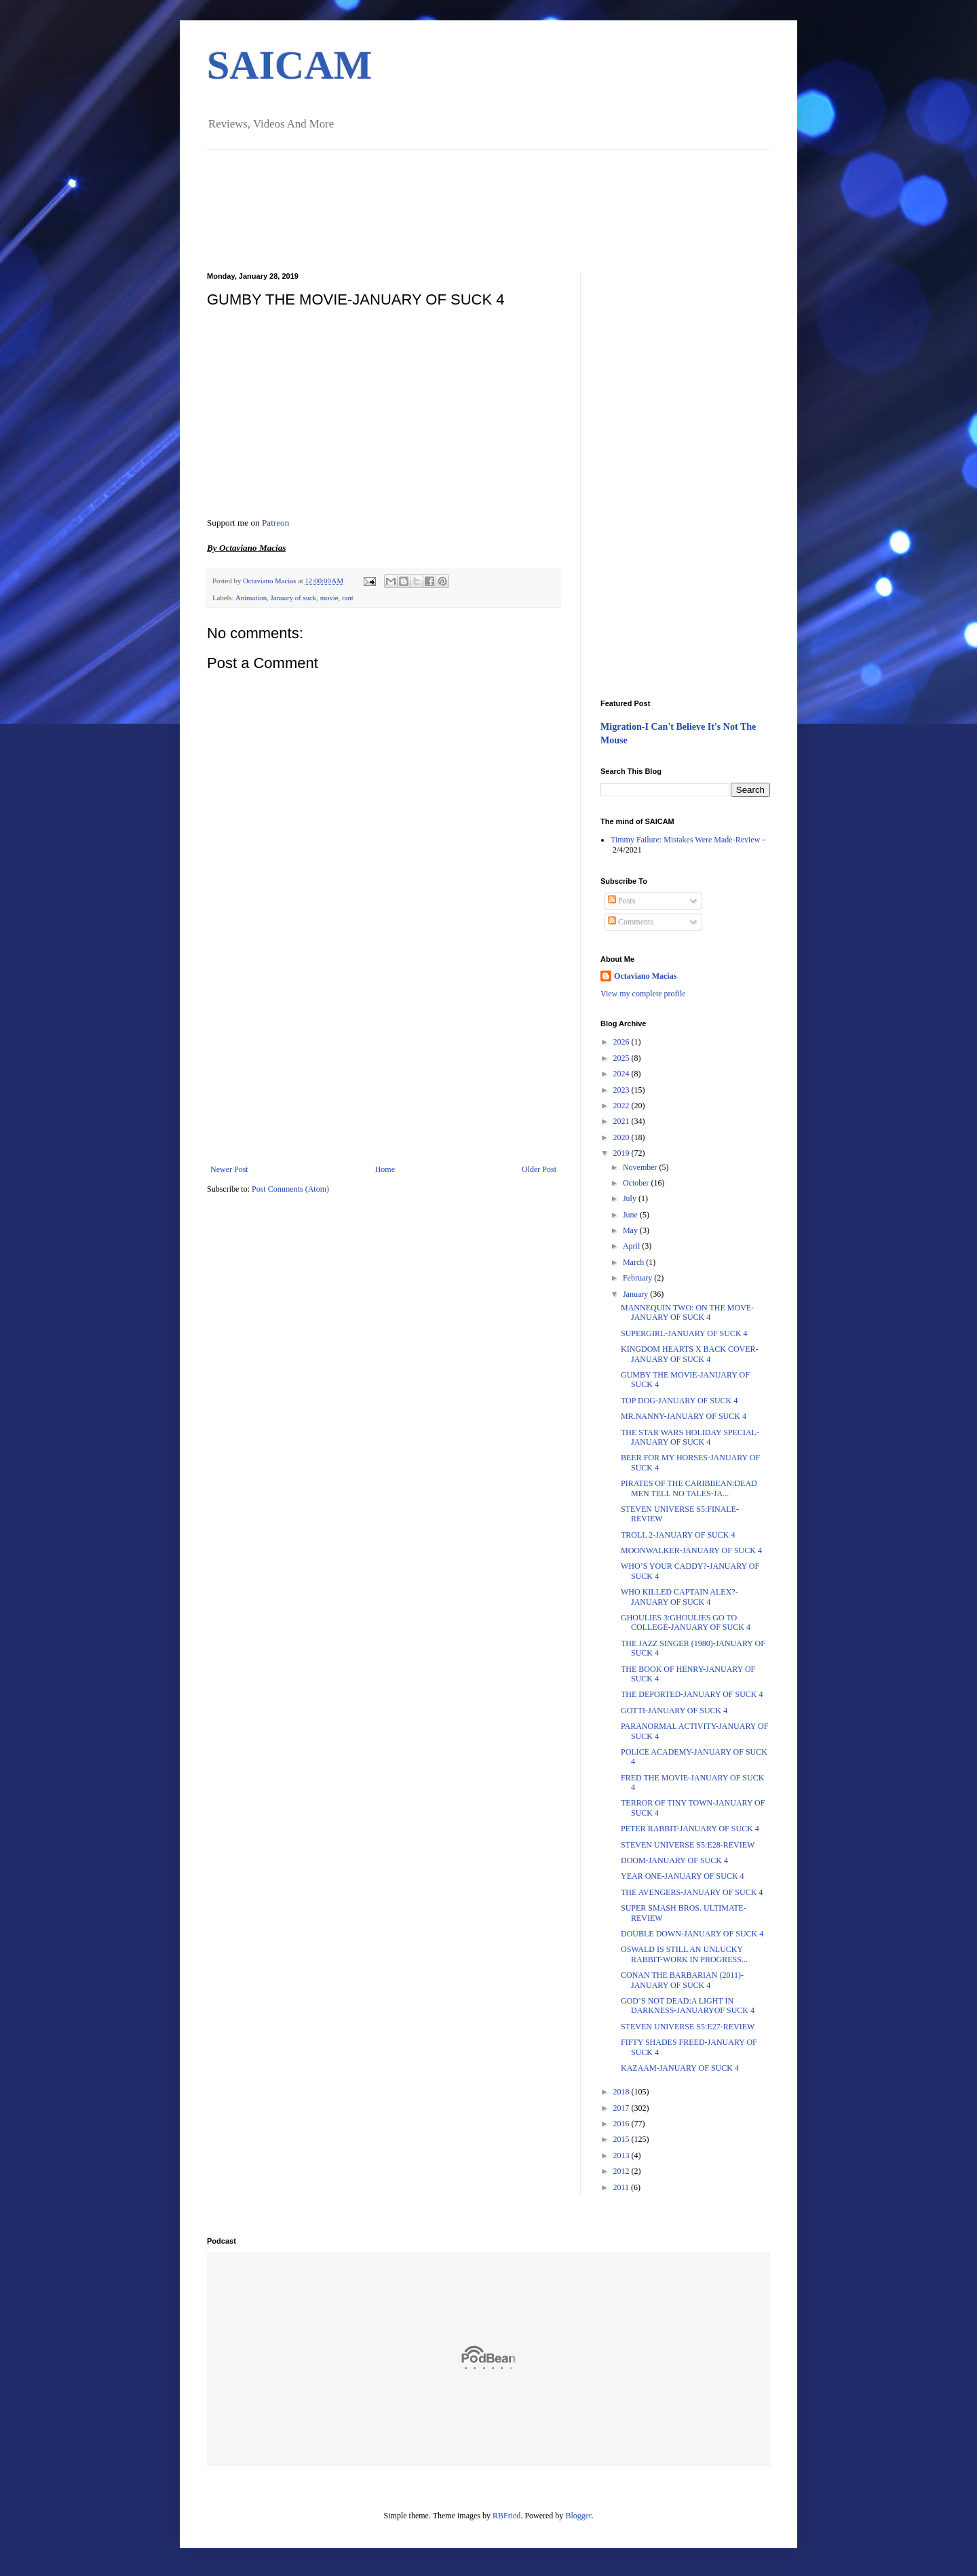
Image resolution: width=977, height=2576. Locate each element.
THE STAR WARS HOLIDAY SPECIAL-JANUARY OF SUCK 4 (690, 1437)
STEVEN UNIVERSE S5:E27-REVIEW (687, 2026)
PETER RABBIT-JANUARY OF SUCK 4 (690, 1828)
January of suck (293, 597)
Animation (251, 597)
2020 (622, 1137)
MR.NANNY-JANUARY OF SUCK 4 (683, 1416)
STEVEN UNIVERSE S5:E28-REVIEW (687, 1845)
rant (347, 597)
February (638, 1278)
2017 (622, 2108)
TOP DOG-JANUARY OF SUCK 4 (679, 1400)
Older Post (539, 1169)
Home (385, 1169)
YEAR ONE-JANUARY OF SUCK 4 (682, 1876)
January (636, 1294)
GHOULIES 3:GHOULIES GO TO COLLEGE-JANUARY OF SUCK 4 (685, 1622)
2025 (622, 1058)
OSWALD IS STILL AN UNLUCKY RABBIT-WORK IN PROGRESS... (684, 1954)
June (631, 1214)
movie (329, 597)
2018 (622, 2091)
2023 (622, 1090)
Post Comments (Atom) (290, 1189)
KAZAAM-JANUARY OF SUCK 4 (680, 2068)
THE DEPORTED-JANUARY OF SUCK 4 (692, 1694)
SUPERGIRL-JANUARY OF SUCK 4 (684, 1333)
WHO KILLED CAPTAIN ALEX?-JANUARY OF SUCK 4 (679, 1596)
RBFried (506, 2515)
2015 (622, 2139)
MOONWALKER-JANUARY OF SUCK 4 (691, 1550)
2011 (622, 2187)
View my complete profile (643, 993)
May (631, 1230)
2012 (622, 2171)
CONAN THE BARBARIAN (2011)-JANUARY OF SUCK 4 (682, 1979)
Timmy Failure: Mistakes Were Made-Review (685, 839)
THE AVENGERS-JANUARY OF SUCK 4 (692, 1892)
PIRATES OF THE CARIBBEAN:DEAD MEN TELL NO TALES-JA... (689, 1488)
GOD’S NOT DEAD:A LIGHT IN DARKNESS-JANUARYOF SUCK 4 (687, 2005)
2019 (622, 1153)
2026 (622, 1042)
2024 (622, 1073)
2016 (622, 2123)
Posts (621, 900)
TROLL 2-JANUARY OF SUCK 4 (678, 1535)
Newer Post (229, 1169)
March (634, 1262)
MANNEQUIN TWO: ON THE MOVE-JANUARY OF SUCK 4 (687, 1312)
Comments (630, 921)
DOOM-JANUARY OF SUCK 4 (674, 1860)
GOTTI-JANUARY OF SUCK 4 (674, 1710)
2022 (622, 1105)
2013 (622, 2155)
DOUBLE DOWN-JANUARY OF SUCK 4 (692, 1933)
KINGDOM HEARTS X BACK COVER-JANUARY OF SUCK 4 (690, 1353)
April (632, 1246)
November (641, 1167)
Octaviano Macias (270, 581)
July (630, 1198)
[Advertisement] (383, 1063)
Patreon (275, 523)
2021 (622, 1121)
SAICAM (289, 65)
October (637, 1183)
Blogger (578, 2515)
